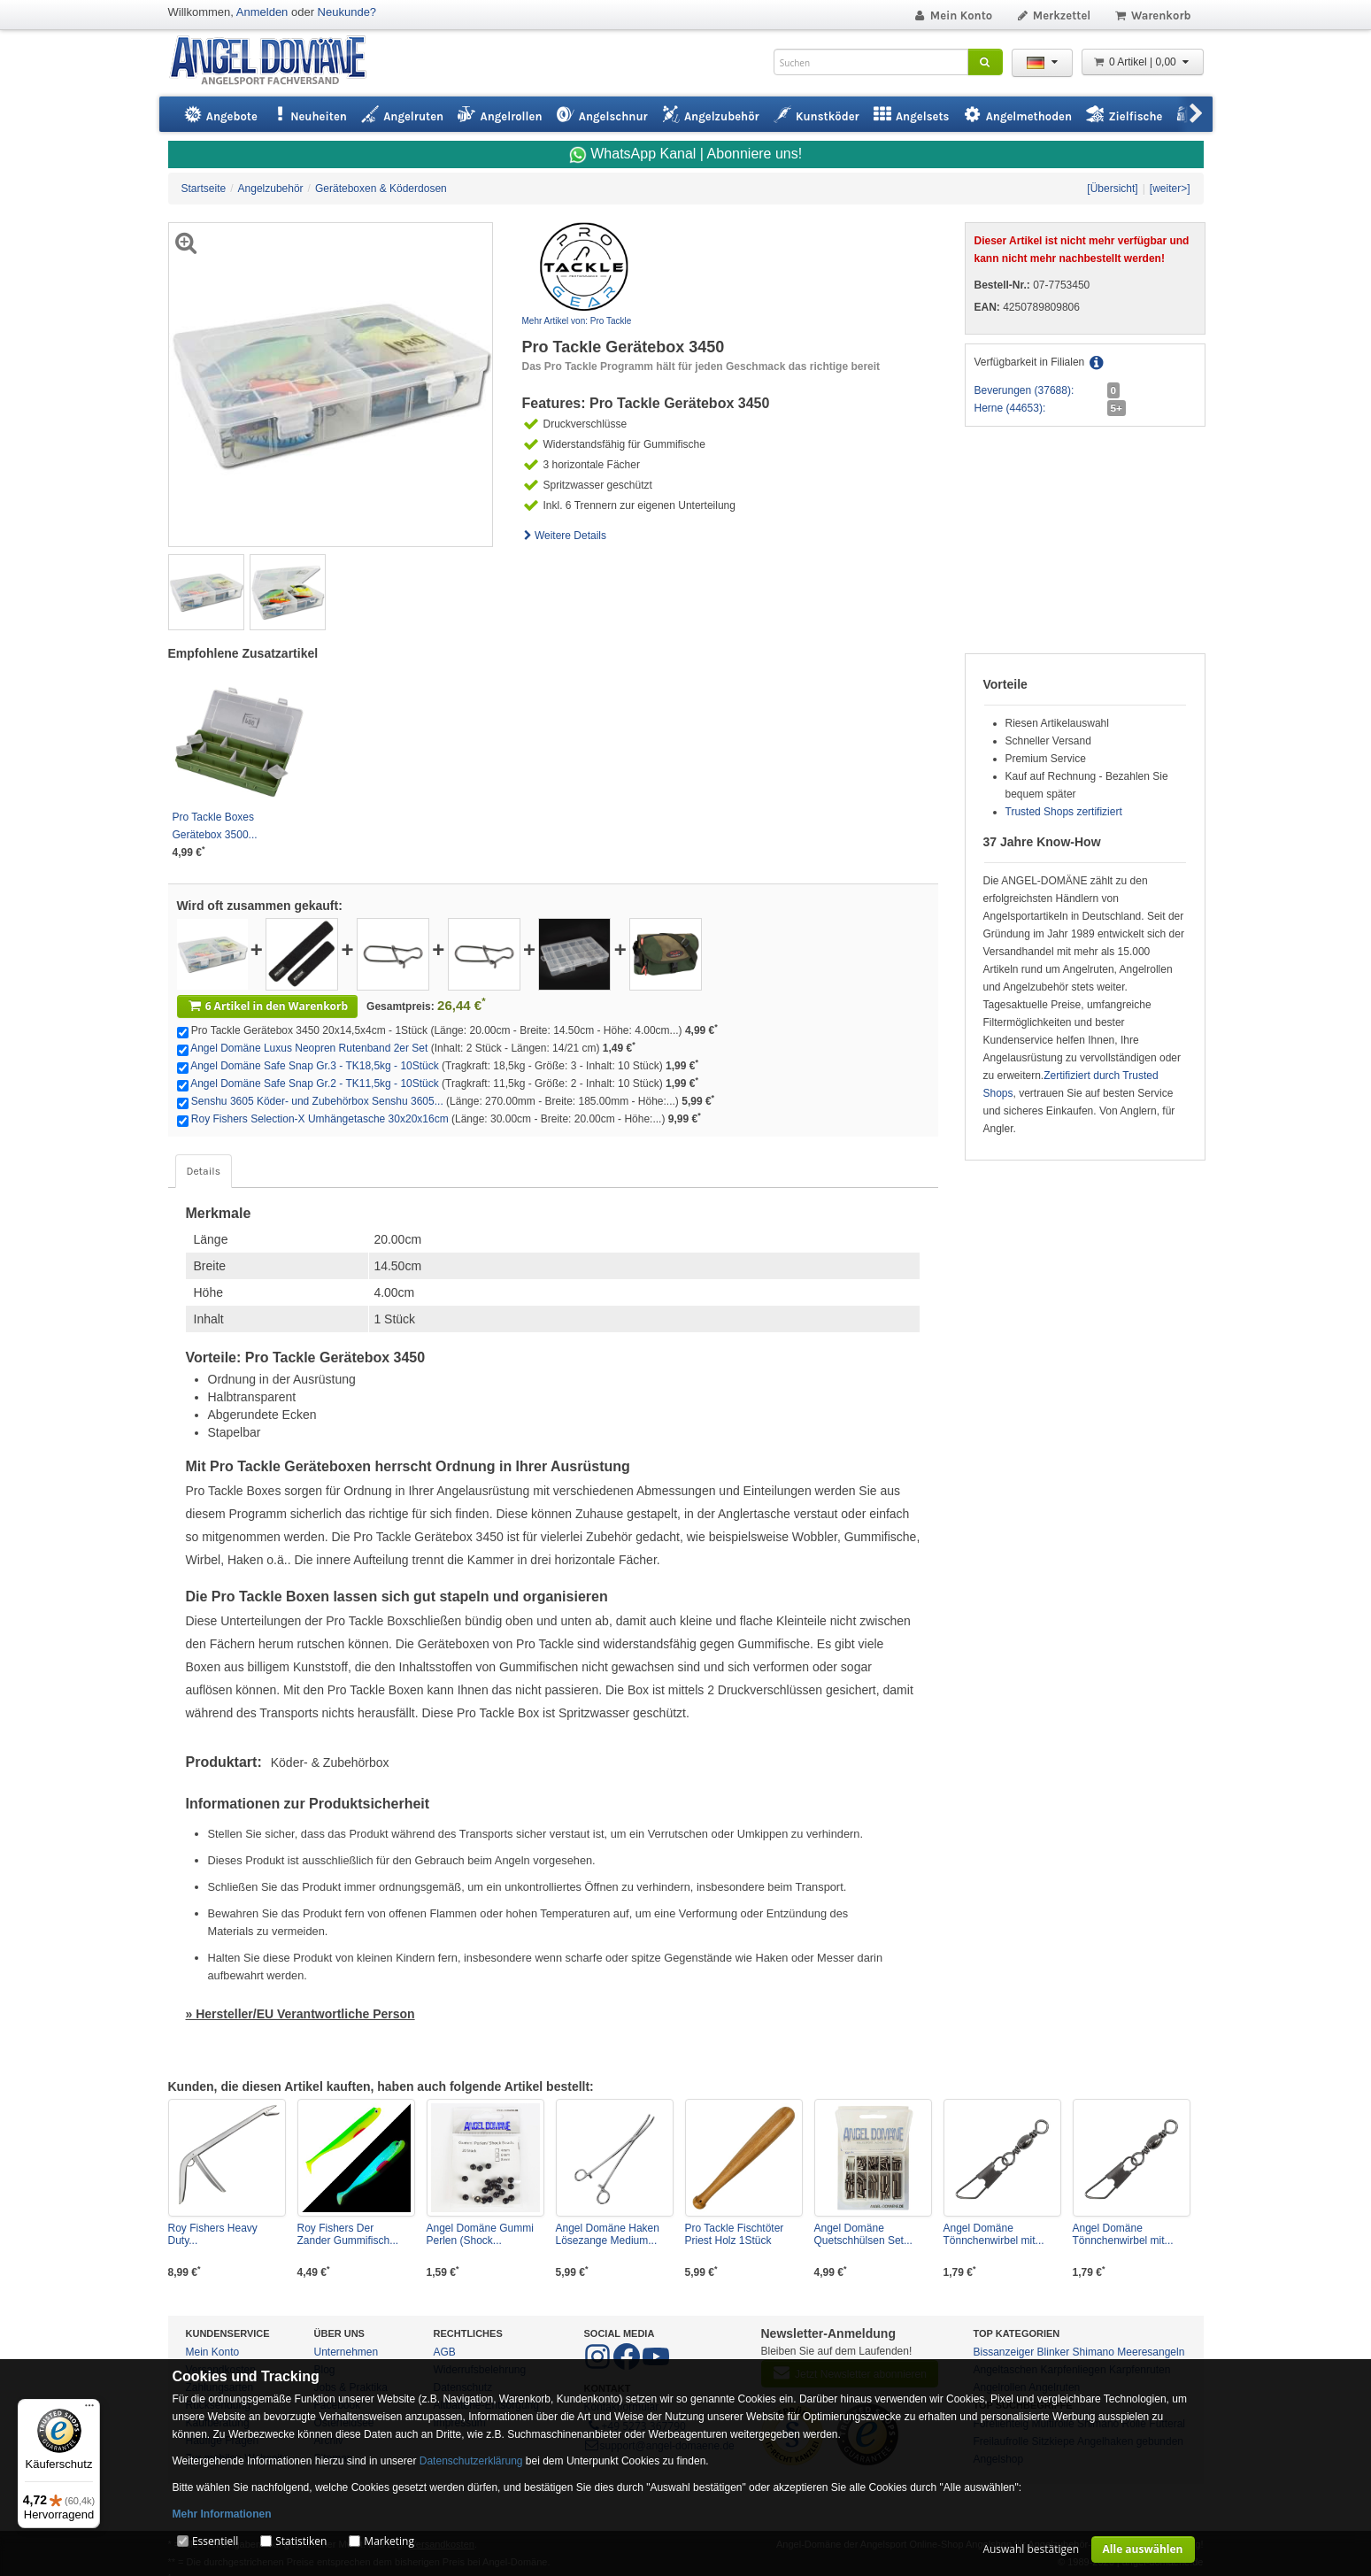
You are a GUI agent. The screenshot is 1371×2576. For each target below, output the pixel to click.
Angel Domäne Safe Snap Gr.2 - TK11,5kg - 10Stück (314, 1083)
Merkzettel (1052, 15)
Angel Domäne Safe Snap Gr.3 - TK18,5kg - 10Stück (314, 1066)
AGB (445, 2352)
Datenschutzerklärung (471, 2461)
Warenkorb (1151, 15)
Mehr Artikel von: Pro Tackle (577, 321)
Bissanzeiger (1004, 2352)
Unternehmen (346, 2352)
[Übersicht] (1112, 188)
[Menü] (89, 2409)
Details (203, 1171)
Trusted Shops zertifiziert (1063, 812)
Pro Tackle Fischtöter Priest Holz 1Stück (734, 2234)
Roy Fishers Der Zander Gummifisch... (348, 2234)
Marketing (389, 2541)
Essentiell (215, 2541)
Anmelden (262, 12)
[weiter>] (1170, 188)
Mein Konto (952, 15)
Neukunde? (347, 12)
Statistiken (301, 2541)
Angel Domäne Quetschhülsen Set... (863, 2234)
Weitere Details (564, 535)
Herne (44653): (1010, 408)
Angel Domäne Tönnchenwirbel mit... (994, 2234)
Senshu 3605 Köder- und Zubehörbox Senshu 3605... (317, 1101)
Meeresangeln (1150, 2352)
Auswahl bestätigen (1030, 2549)
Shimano (1093, 2352)
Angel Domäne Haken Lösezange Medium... (607, 2234)
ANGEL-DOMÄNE (276, 61)
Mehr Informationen (222, 2514)
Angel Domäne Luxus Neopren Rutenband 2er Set (308, 1048)
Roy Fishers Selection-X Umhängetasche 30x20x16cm (320, 1119)
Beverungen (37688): (1024, 390)
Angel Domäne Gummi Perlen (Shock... (480, 2234)
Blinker (1053, 2352)
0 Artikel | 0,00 (1142, 62)
